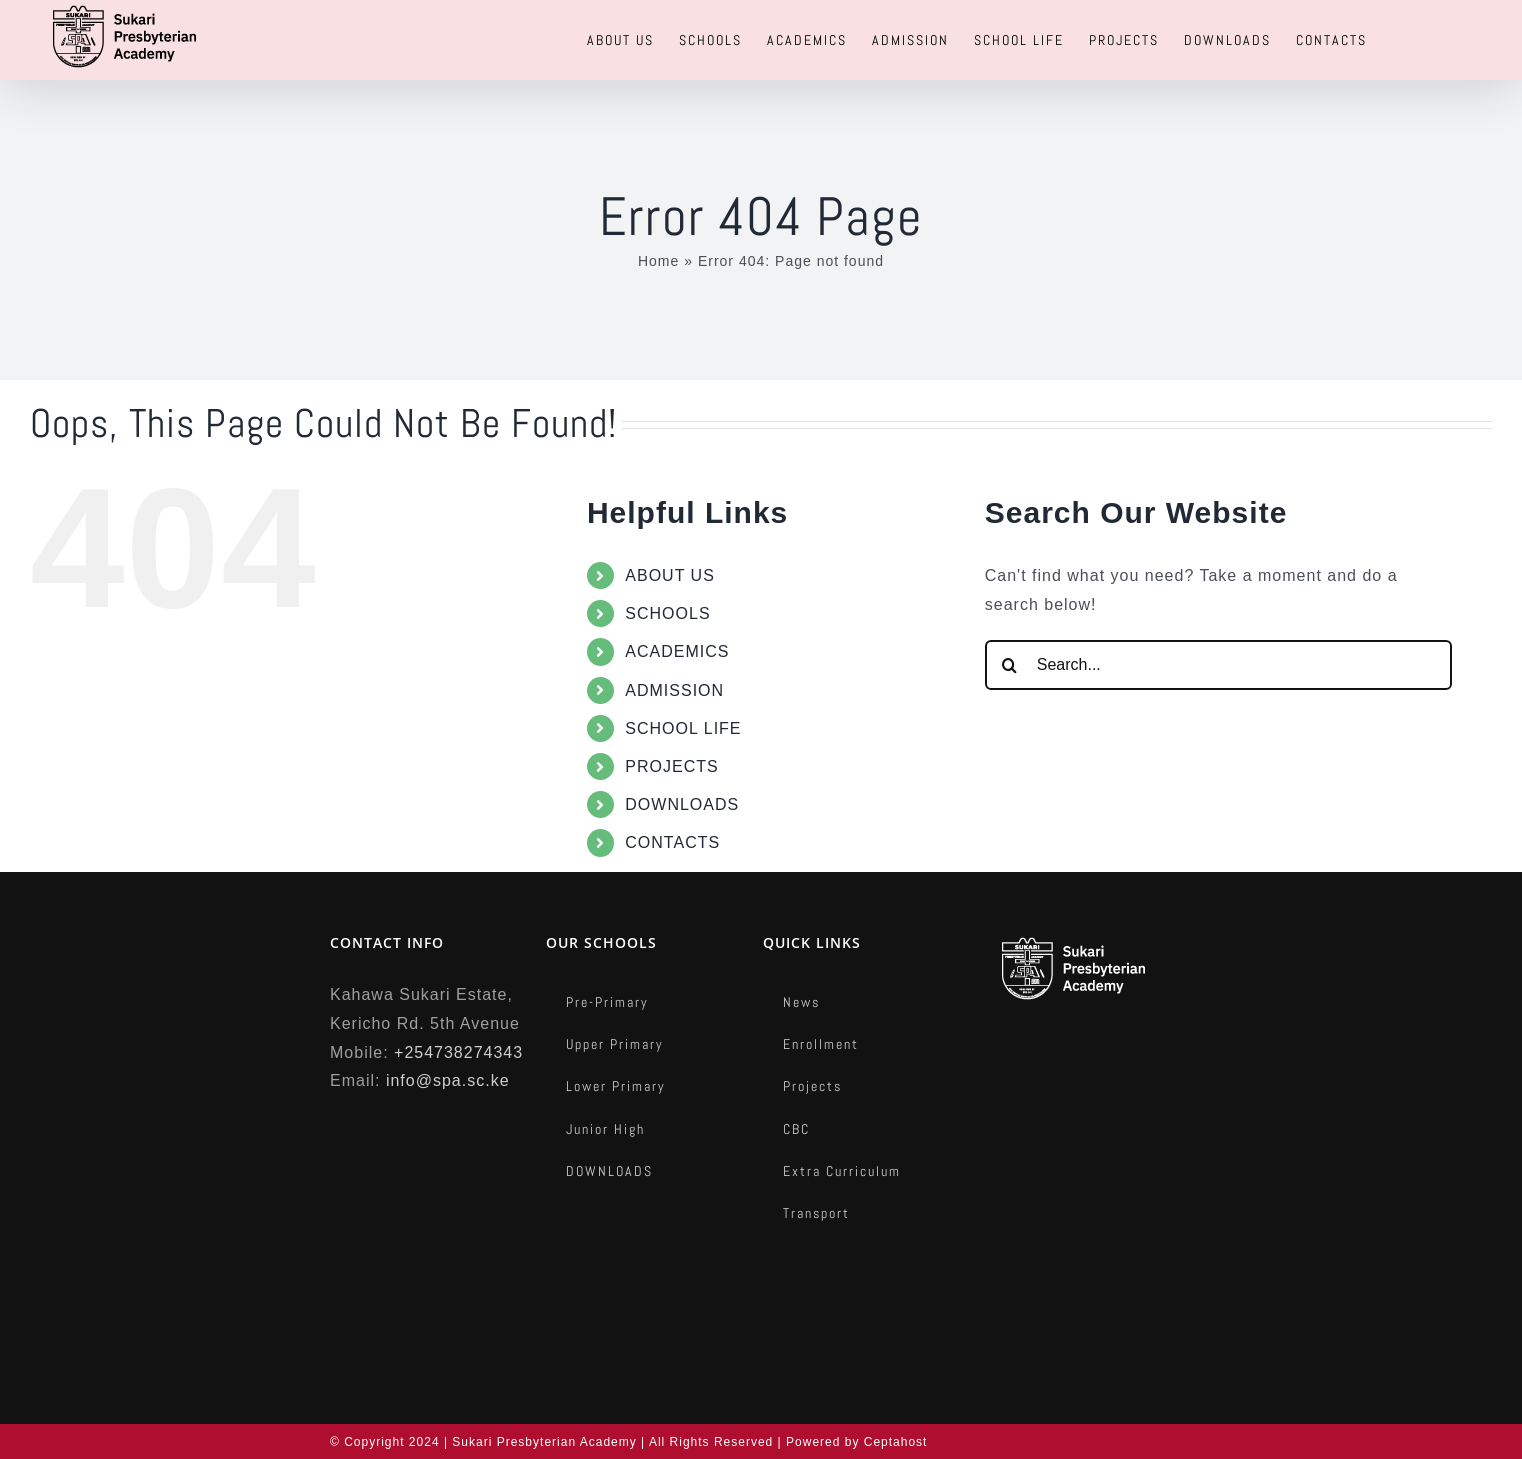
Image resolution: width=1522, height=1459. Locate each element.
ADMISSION (674, 690)
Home (658, 261)
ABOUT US (670, 575)
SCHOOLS (667, 613)
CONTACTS (672, 842)
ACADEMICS (677, 651)
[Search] (1010, 665)
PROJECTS (671, 766)
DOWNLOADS (682, 804)
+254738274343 (458, 1052)
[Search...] (1218, 665)
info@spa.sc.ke (448, 1080)
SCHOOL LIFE (683, 728)
